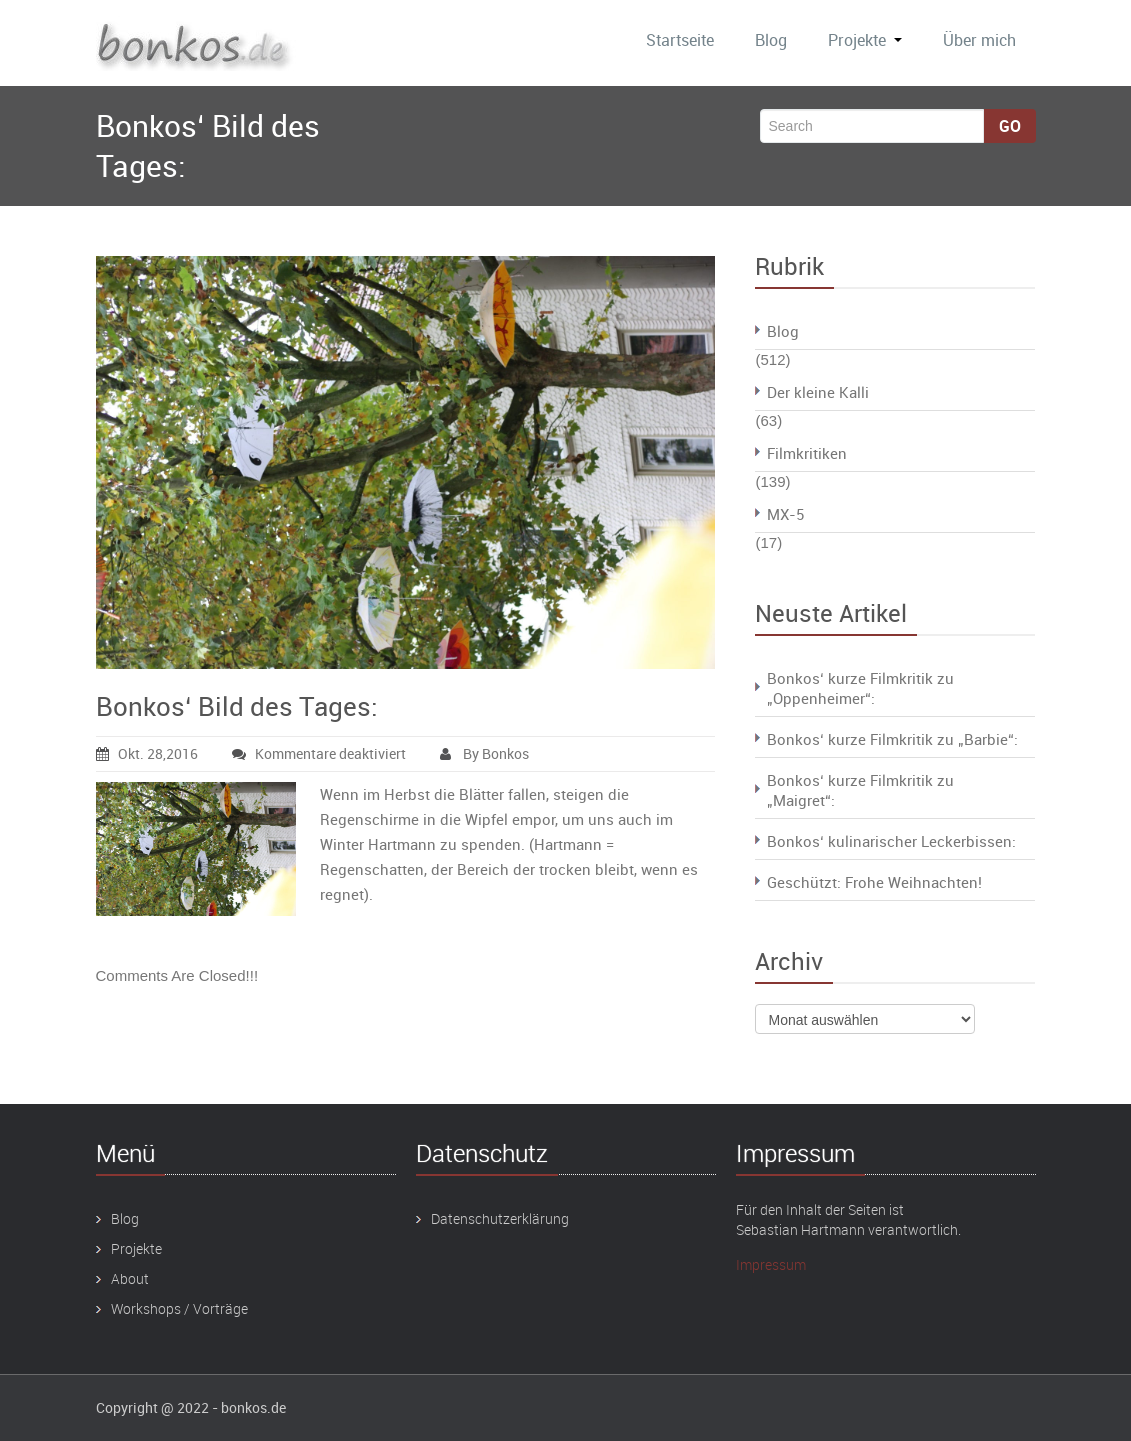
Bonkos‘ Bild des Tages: (237, 706)
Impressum (771, 1264)
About (130, 1278)
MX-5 (785, 514)
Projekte (865, 40)
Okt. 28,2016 (147, 753)
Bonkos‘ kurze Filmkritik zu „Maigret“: (860, 790)
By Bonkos (484, 753)
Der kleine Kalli (818, 392)
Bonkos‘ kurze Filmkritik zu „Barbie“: (892, 739)
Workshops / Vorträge (179, 1308)
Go (1010, 126)
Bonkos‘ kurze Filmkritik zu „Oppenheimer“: (860, 688)
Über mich (979, 40)
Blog (771, 40)
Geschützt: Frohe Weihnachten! (874, 882)
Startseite (680, 40)
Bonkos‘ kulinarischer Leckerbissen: (891, 841)
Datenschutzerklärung (500, 1218)
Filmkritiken (807, 453)
